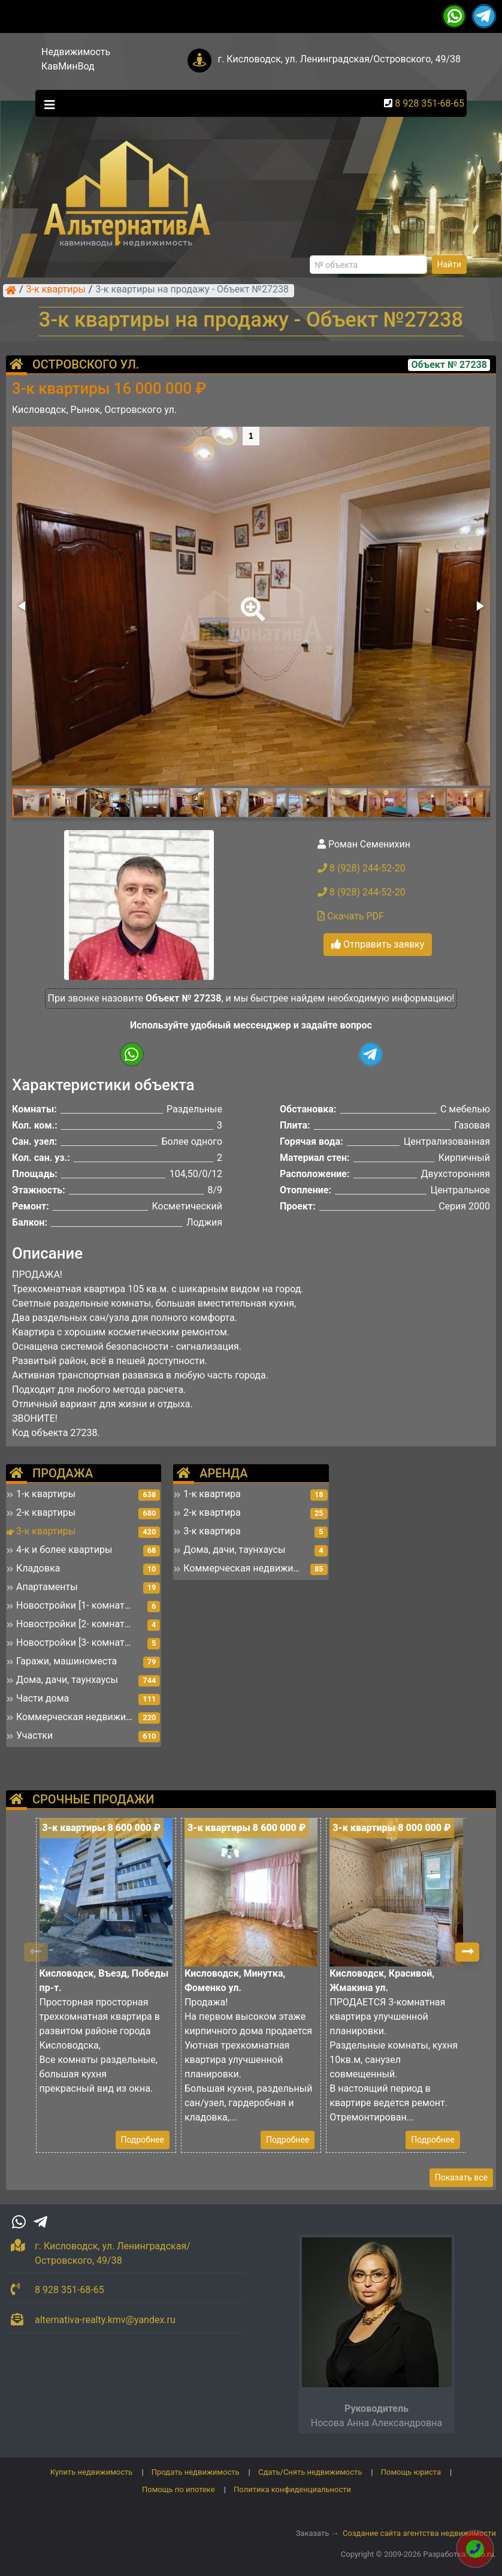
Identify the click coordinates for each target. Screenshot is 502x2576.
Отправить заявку (377, 944)
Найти (449, 264)
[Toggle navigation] (47, 103)
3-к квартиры (56, 290)
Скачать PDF (350, 916)
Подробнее (142, 2139)
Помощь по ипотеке (178, 2489)
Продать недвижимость (196, 2472)
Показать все (461, 2177)
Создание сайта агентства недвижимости (419, 2533)
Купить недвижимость (91, 2472)
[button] (250, 600)
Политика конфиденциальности (292, 2489)
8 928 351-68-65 (429, 103)
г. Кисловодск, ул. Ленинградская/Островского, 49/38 (339, 59)
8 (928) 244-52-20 (361, 868)
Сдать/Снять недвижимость (310, 2472)
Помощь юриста (411, 2472)
